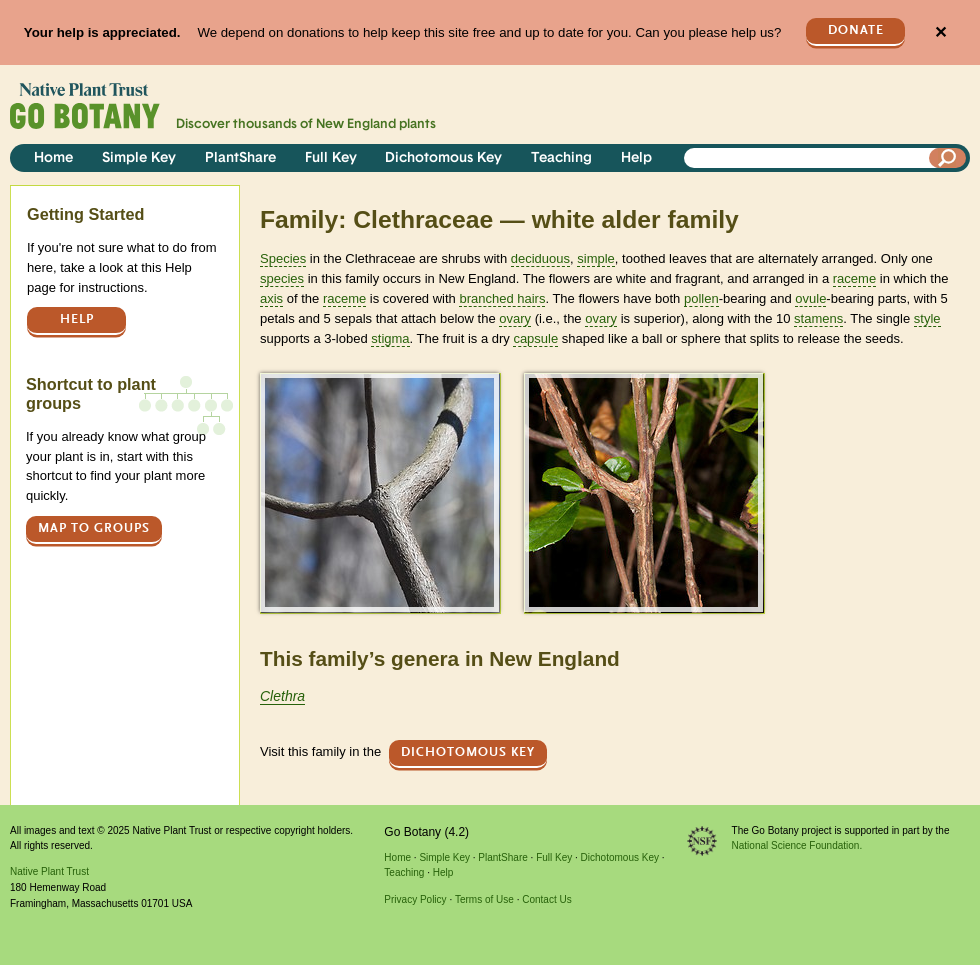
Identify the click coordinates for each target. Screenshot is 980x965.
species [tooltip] (282, 278)
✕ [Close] (940, 32)
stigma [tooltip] (390, 338)
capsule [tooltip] (535, 338)
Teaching (561, 158)
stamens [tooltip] (818, 318)
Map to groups (94, 528)
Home (53, 158)
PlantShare (240, 158)
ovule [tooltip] (810, 298)
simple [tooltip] (596, 258)
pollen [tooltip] (701, 298)
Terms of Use (484, 899)
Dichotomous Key (443, 158)
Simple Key (139, 158)
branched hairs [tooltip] (502, 298)
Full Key (331, 158)
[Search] (948, 158)
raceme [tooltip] (854, 278)
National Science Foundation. (797, 845)
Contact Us (546, 899)
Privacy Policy (415, 899)
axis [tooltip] (271, 298)
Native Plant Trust (49, 871)
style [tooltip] (927, 318)
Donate (856, 30)
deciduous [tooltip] (540, 258)
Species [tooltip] (283, 258)
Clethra (282, 696)
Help (636, 158)
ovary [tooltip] (515, 318)
